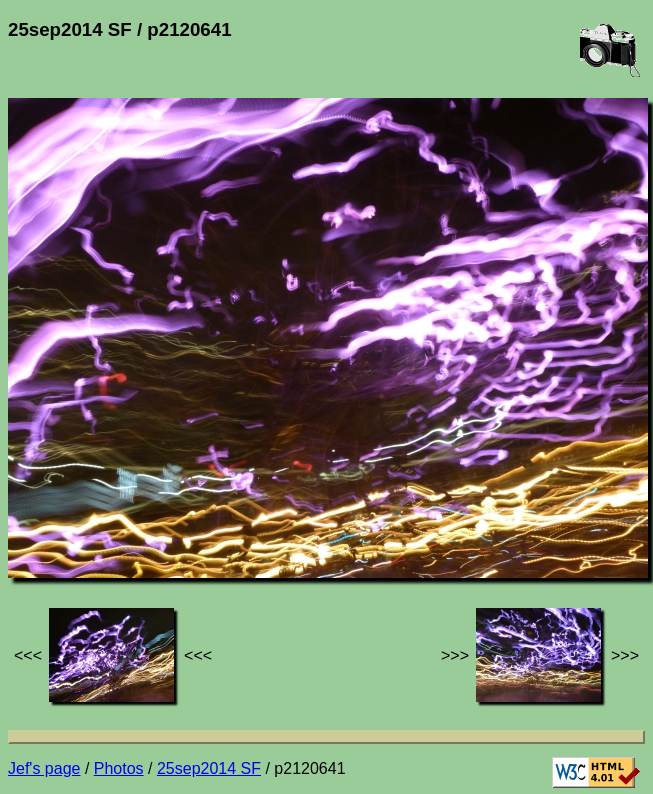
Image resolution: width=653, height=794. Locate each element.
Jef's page (44, 768)
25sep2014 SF (209, 768)
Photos (119, 768)
